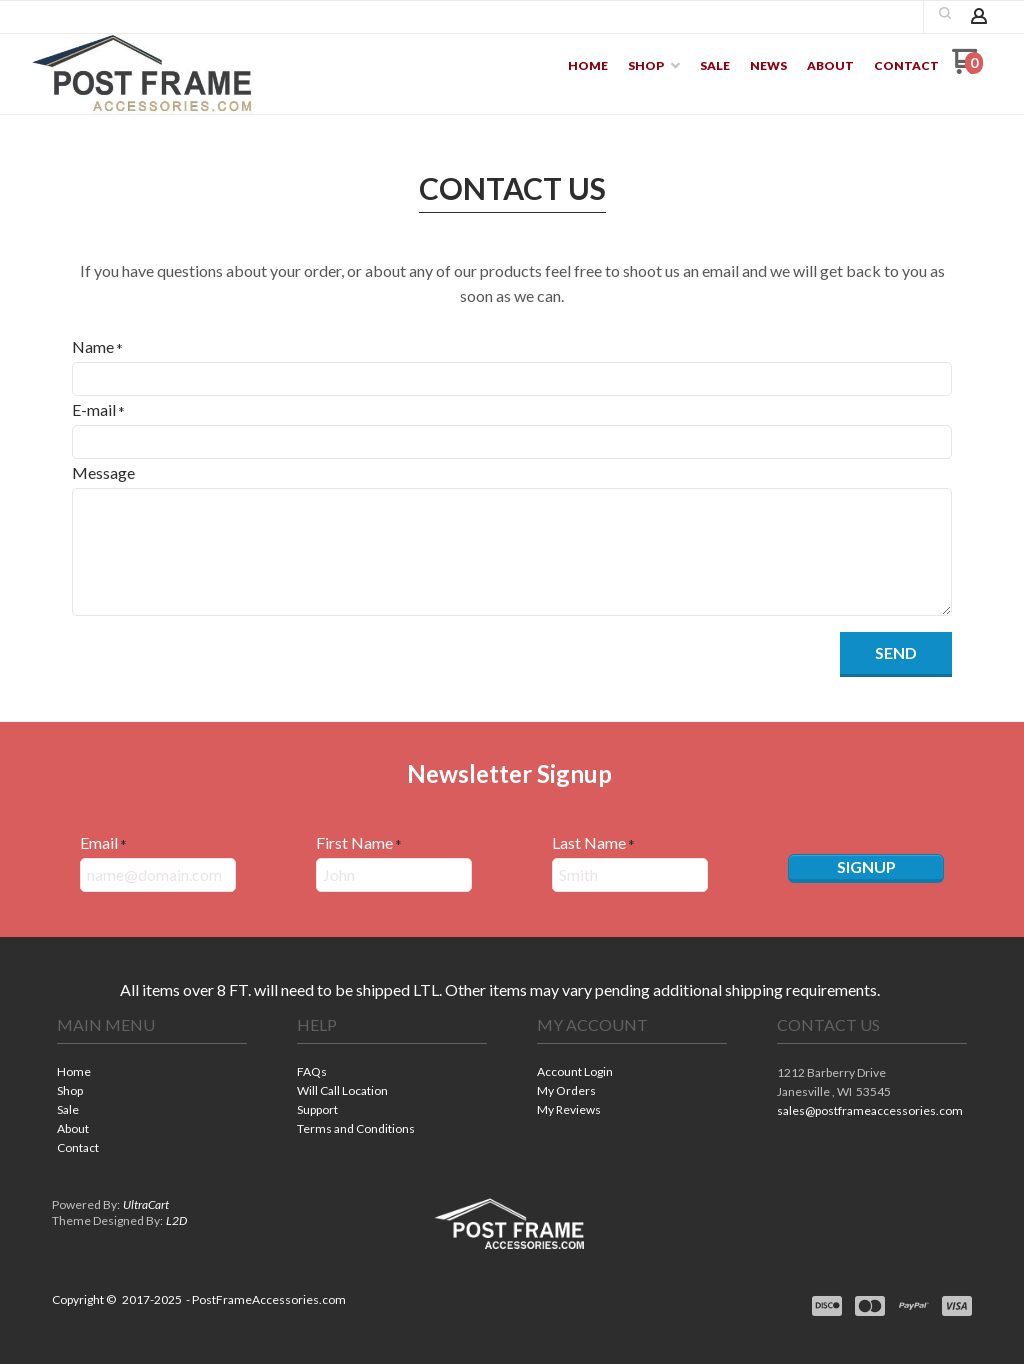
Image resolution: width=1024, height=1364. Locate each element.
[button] (896, 654)
